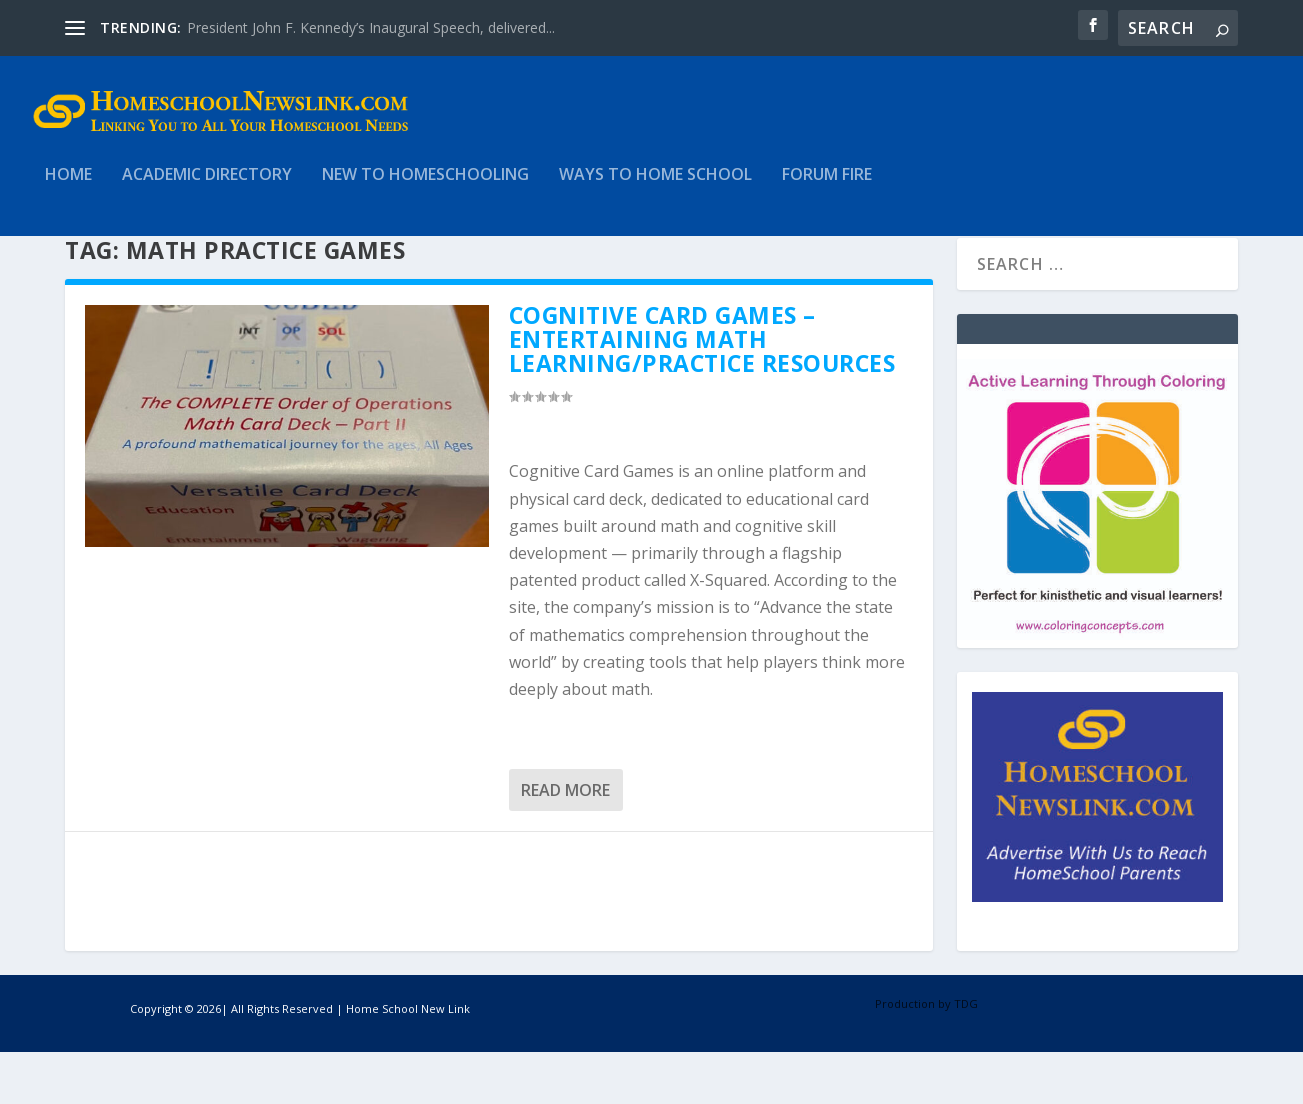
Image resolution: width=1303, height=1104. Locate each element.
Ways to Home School (655, 189)
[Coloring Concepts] (1097, 686)
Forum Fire (827, 189)
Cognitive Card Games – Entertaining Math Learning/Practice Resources (702, 391)
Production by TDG (926, 1055)
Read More (565, 842)
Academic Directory (207, 189)
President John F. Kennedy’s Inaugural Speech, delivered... (371, 27)
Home (68, 189)
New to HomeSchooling (425, 189)
